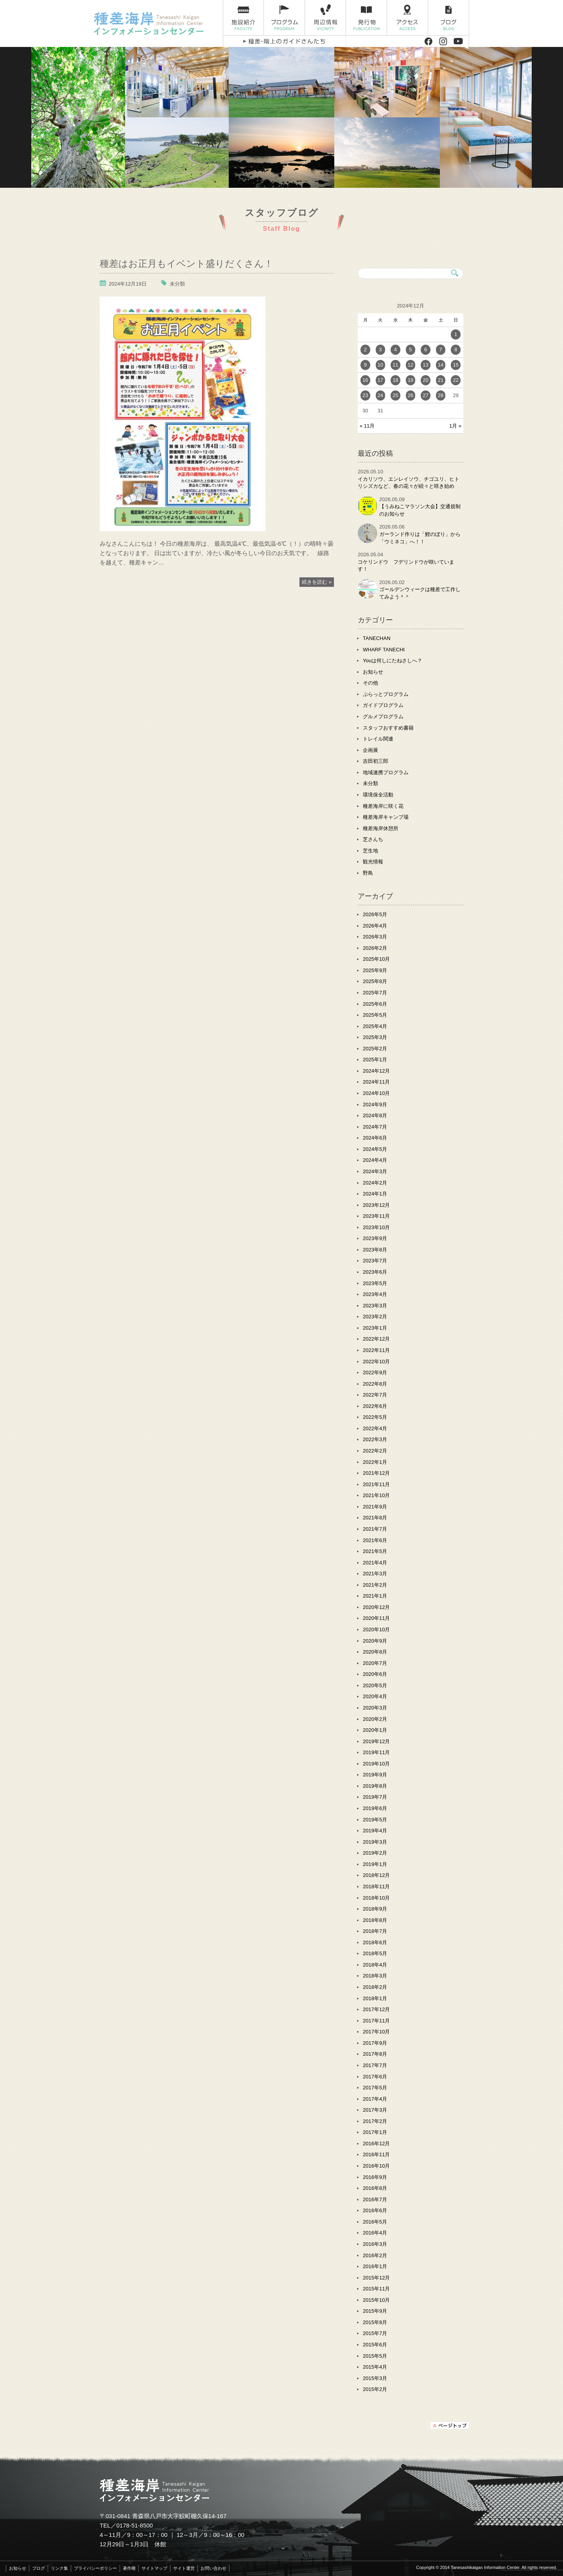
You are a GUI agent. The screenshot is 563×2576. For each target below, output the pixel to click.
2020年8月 (375, 1652)
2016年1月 (375, 2266)
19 (410, 380)
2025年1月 (375, 1059)
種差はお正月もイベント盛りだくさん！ (186, 263)
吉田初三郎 (375, 761)
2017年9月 (375, 2043)
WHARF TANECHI (384, 650)
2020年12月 (376, 1607)
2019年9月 (375, 1775)
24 (380, 395)
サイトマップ (154, 2568)
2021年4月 (375, 1563)
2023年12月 (376, 1205)
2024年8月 (375, 1115)
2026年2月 (375, 948)
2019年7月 (375, 1797)
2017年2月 (375, 2121)
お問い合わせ (213, 2568)
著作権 (129, 2568)
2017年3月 (375, 2110)
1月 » (455, 426)
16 (365, 380)
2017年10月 (376, 2032)
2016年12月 (376, 2143)
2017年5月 (375, 2088)
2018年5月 (375, 1953)
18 (395, 380)
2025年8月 (375, 981)
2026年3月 (375, 937)
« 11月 (367, 426)
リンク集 (59, 2568)
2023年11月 (376, 1216)
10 (380, 365)
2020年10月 (376, 1629)
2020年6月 (375, 1674)
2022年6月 (375, 1406)
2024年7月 (375, 1127)
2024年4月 (375, 1160)
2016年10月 (376, 2166)
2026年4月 (375, 926)
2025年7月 (375, 993)
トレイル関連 (378, 739)
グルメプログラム (383, 716)
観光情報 (373, 862)
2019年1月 (375, 1864)
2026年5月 (375, 914)
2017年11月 (376, 2021)
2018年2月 (375, 1987)
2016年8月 (375, 2188)
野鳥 (368, 873)
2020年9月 (375, 1641)
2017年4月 (375, 2099)
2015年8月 (375, 2322)
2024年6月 (375, 1138)
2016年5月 (375, 2222)
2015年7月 (375, 2333)
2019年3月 (375, 1842)
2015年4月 (375, 2367)
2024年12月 (376, 1071)
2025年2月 (375, 1049)
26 (410, 395)
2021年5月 (375, 1551)
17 (380, 380)
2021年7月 (375, 1529)
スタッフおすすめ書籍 (388, 728)
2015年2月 (375, 2389)
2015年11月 (376, 2289)
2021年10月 (376, 1495)
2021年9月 (375, 1507)
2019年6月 (375, 1808)
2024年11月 (376, 1082)
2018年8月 (375, 1920)
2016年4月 (375, 2233)
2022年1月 (375, 1462)
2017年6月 (375, 2077)
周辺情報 (325, 18)
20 (425, 380)
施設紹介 (243, 18)
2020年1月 (375, 1730)
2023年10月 (376, 1227)
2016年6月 (375, 2210)
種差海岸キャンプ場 (386, 817)
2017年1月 (375, 2132)
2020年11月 (376, 1618)
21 (440, 380)
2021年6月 (375, 1540)
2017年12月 (376, 2009)
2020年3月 (375, 1708)
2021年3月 (375, 1574)
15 (455, 365)
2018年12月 (376, 1875)
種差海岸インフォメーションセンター (155, 23)
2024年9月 (375, 1104)
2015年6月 (375, 2345)
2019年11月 (376, 1752)
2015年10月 (376, 2300)
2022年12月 (376, 1339)
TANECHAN (377, 638)
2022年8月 (375, 1384)
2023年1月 (375, 1328)
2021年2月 (375, 1585)
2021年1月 (375, 1596)
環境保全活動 (378, 795)
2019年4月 (375, 1831)
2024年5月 (375, 1149)
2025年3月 (375, 1037)
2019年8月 (375, 1786)
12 (410, 365)
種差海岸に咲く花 (383, 806)
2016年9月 (375, 2177)
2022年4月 (375, 1428)
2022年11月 (376, 1350)
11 (395, 365)
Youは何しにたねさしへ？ (392, 660)
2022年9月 (375, 1372)
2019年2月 (375, 1853)
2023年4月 (375, 1294)
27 (425, 395)
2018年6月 (375, 1942)
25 (395, 395)
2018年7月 (375, 1931)
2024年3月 (375, 1171)
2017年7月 (375, 2065)
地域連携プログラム (386, 772)
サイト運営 (184, 2568)
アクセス (407, 18)
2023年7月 (375, 1261)
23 (365, 395)
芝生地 (370, 851)
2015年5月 (375, 2356)
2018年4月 (375, 1965)
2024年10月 (376, 1093)
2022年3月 (375, 1439)
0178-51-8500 (135, 2525)
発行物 (366, 18)
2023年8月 (375, 1250)
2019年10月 (376, 1764)
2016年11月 (376, 2154)
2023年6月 (375, 1272)
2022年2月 (375, 1451)
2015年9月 (375, 2311)
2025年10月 (376, 959)
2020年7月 (375, 1663)
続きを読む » (317, 582)
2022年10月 (376, 1361)
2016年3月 (375, 2244)
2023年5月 (375, 1283)
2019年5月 (375, 1820)
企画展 (370, 750)
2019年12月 (376, 1741)
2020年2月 (375, 1719)
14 (440, 365)
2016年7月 (375, 2199)
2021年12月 (376, 1473)
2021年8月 (375, 1518)
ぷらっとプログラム (386, 694)
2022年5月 (375, 1417)
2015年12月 (376, 2278)
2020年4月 (375, 1696)
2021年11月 (376, 1484)
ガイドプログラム (383, 705)
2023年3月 (375, 1306)
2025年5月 (375, 1015)
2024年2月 (375, 1183)
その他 (370, 683)
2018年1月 (375, 1998)
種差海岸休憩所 (380, 828)
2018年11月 (376, 1886)
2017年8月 (375, 2054)
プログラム (284, 18)
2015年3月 (375, 2378)
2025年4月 (375, 1026)
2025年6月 (375, 1004)
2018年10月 (376, 1898)
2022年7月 (375, 1395)
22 (455, 380)
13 (425, 365)
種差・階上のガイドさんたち (284, 41)
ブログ (448, 18)
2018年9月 (375, 1909)
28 (440, 395)
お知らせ (373, 672)
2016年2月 (375, 2255)
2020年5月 (375, 1685)
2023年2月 (375, 1316)
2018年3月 (375, 1976)
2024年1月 (375, 1194)
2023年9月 (375, 1238)
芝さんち (373, 839)
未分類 (177, 284)
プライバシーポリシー (95, 2568)
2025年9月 (375, 970)
